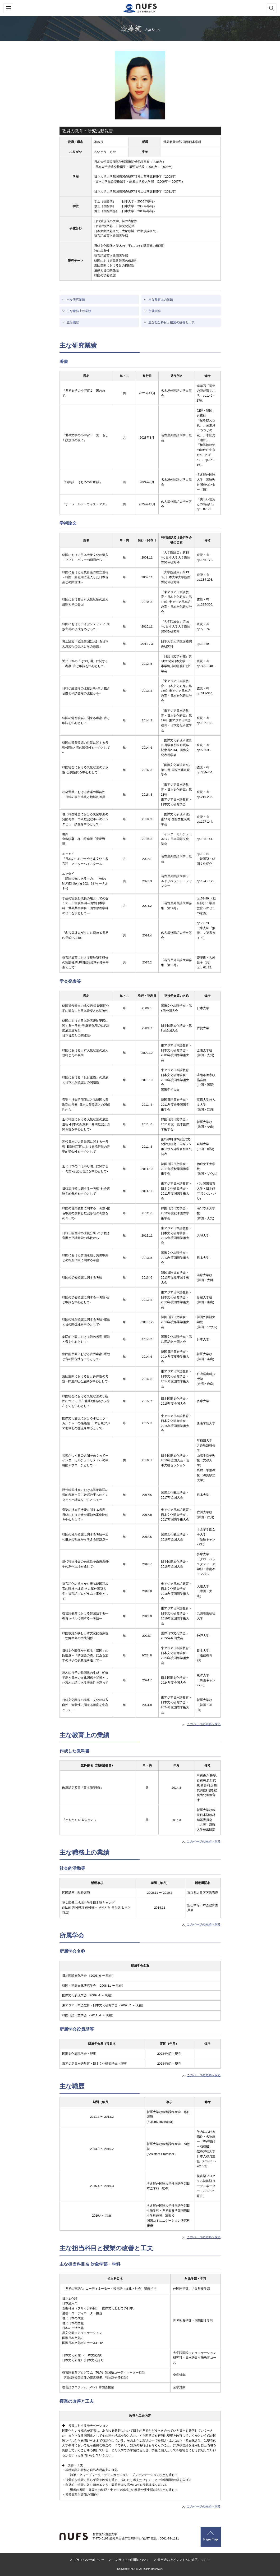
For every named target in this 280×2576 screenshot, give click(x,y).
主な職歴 (73, 322)
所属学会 (154, 311)
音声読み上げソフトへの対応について (183, 2560)
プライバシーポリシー (88, 2560)
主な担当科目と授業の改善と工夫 (171, 322)
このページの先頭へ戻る (204, 1724)
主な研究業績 (76, 299)
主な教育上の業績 (160, 299)
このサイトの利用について (130, 2560)
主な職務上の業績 (79, 311)
